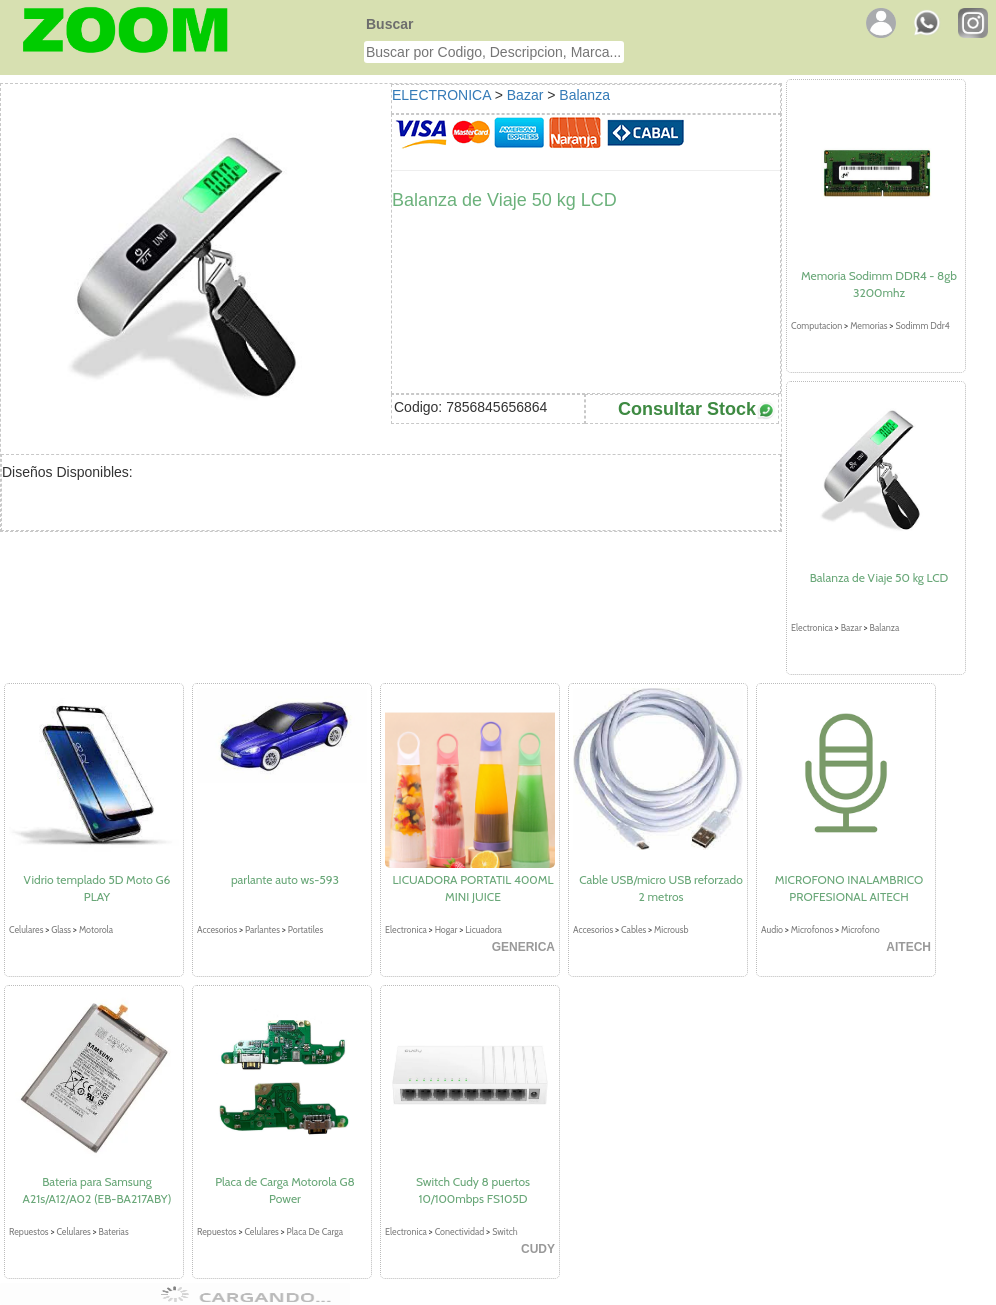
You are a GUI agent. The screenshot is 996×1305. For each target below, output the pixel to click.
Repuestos (29, 1231)
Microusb (671, 929)
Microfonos (812, 929)
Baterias (114, 1231)
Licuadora (483, 929)
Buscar (389, 24)
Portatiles (305, 929)
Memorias (868, 325)
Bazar (525, 95)
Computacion (816, 325)
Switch (505, 1231)
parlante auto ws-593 (285, 879)
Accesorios (217, 929)
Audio (772, 929)
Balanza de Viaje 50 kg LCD (879, 577)
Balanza (584, 95)
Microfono (860, 929)
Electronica (812, 627)
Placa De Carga (315, 1231)
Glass (61, 929)
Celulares (26, 929)
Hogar (446, 929)
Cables (633, 929)
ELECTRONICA (441, 95)
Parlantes (262, 929)
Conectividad (460, 1231)
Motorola (96, 929)
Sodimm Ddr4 (922, 325)
